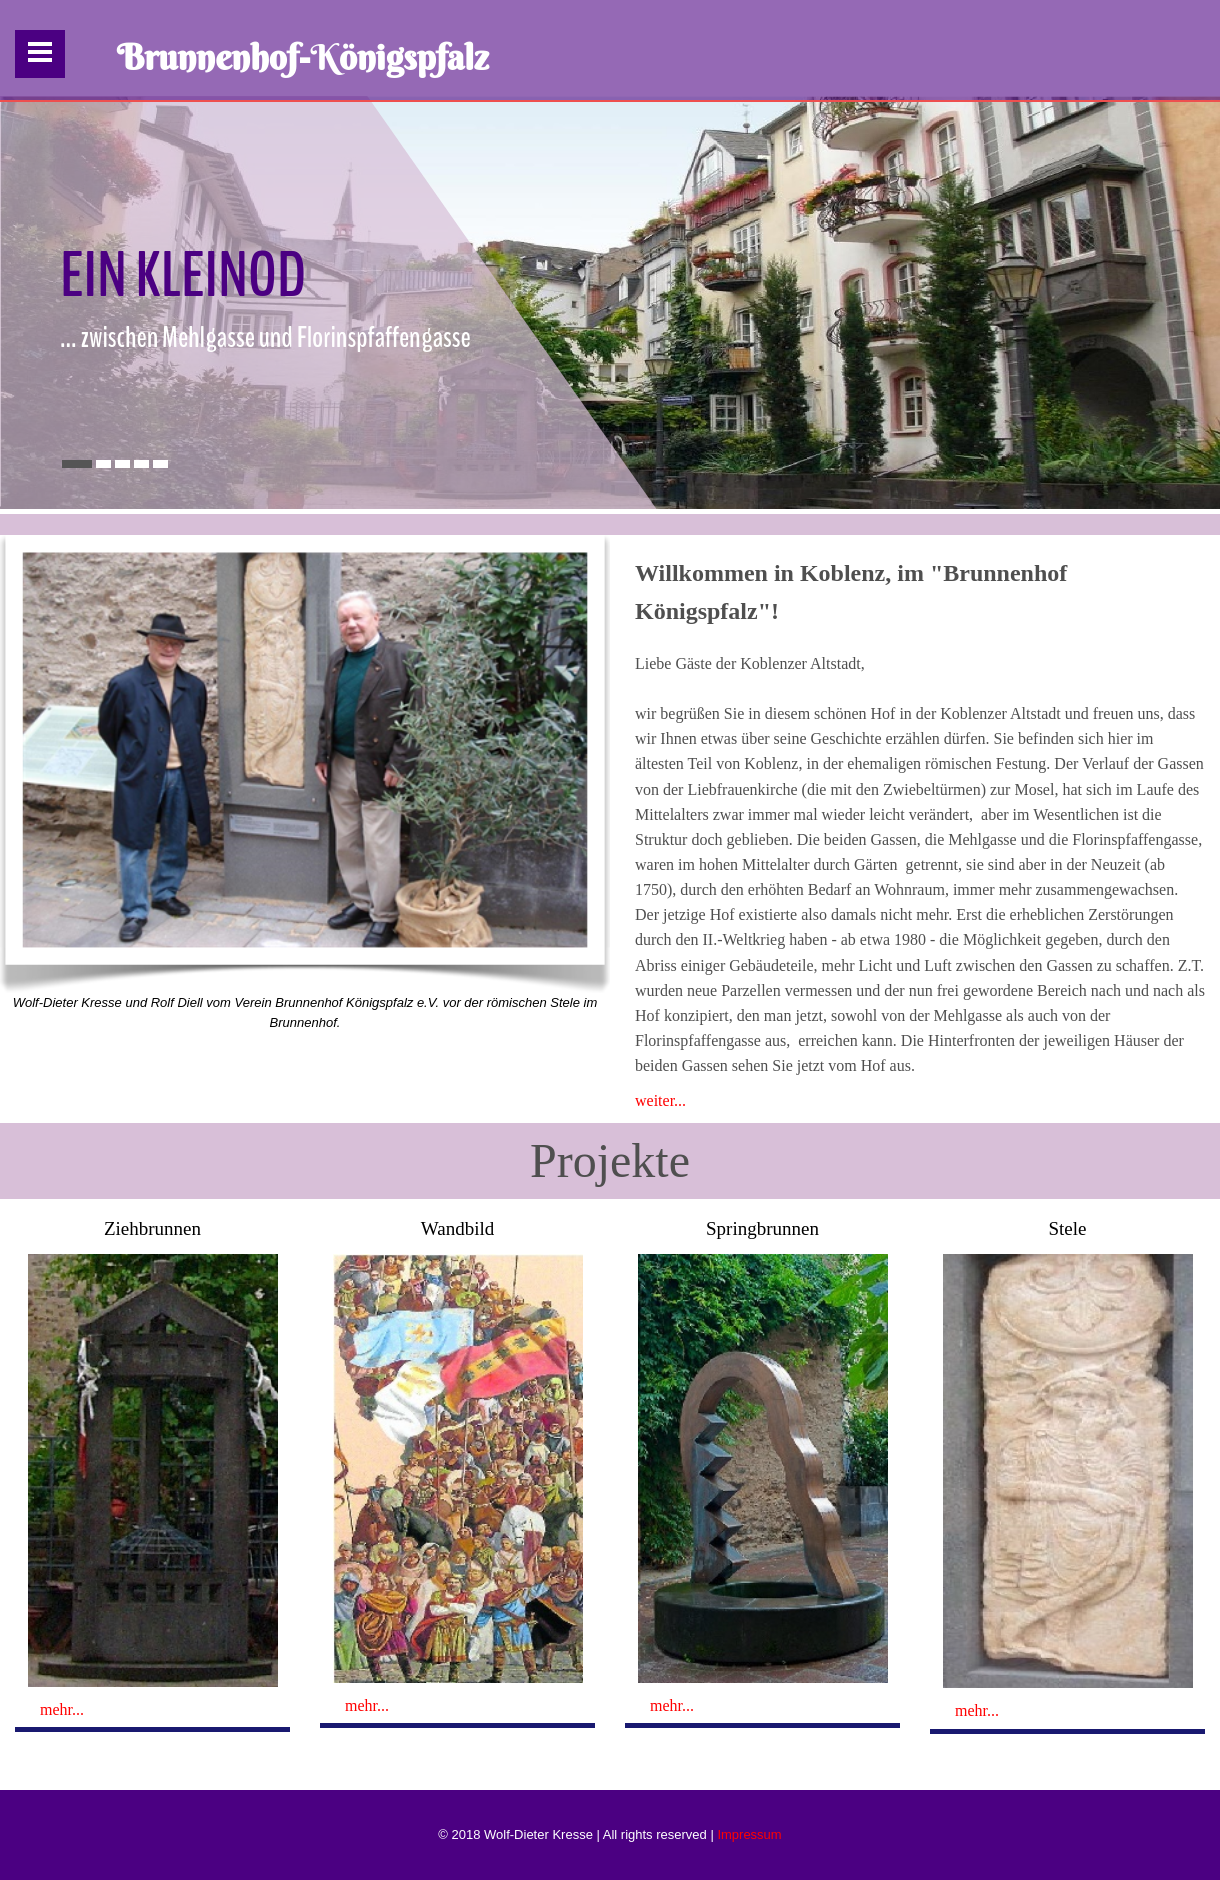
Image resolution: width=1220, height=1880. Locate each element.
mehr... (62, 1709)
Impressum (749, 1834)
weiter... (660, 1100)
